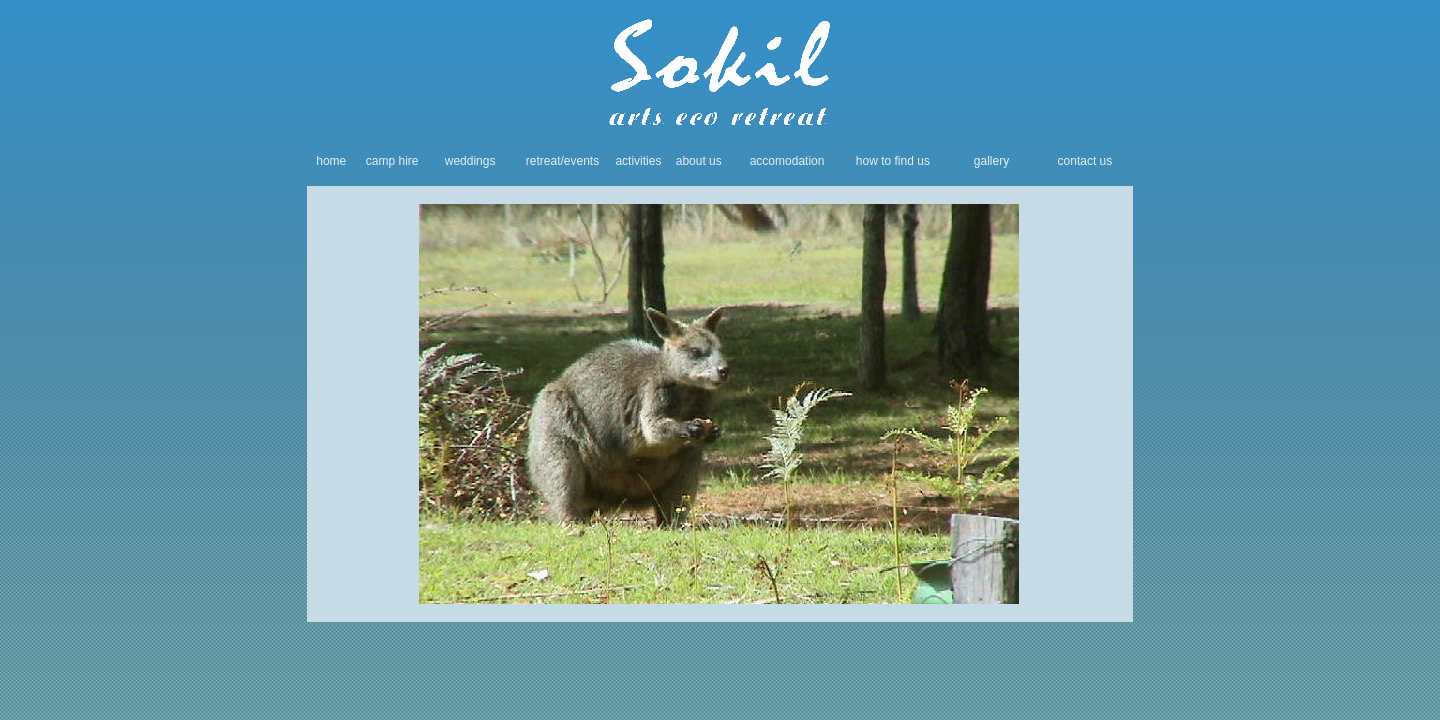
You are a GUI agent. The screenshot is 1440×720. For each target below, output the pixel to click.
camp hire (392, 161)
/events (580, 161)
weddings (470, 161)
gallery (991, 161)
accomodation (787, 161)
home (331, 161)
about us (699, 161)
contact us (1085, 161)
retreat (543, 161)
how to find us (893, 161)
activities (638, 161)
